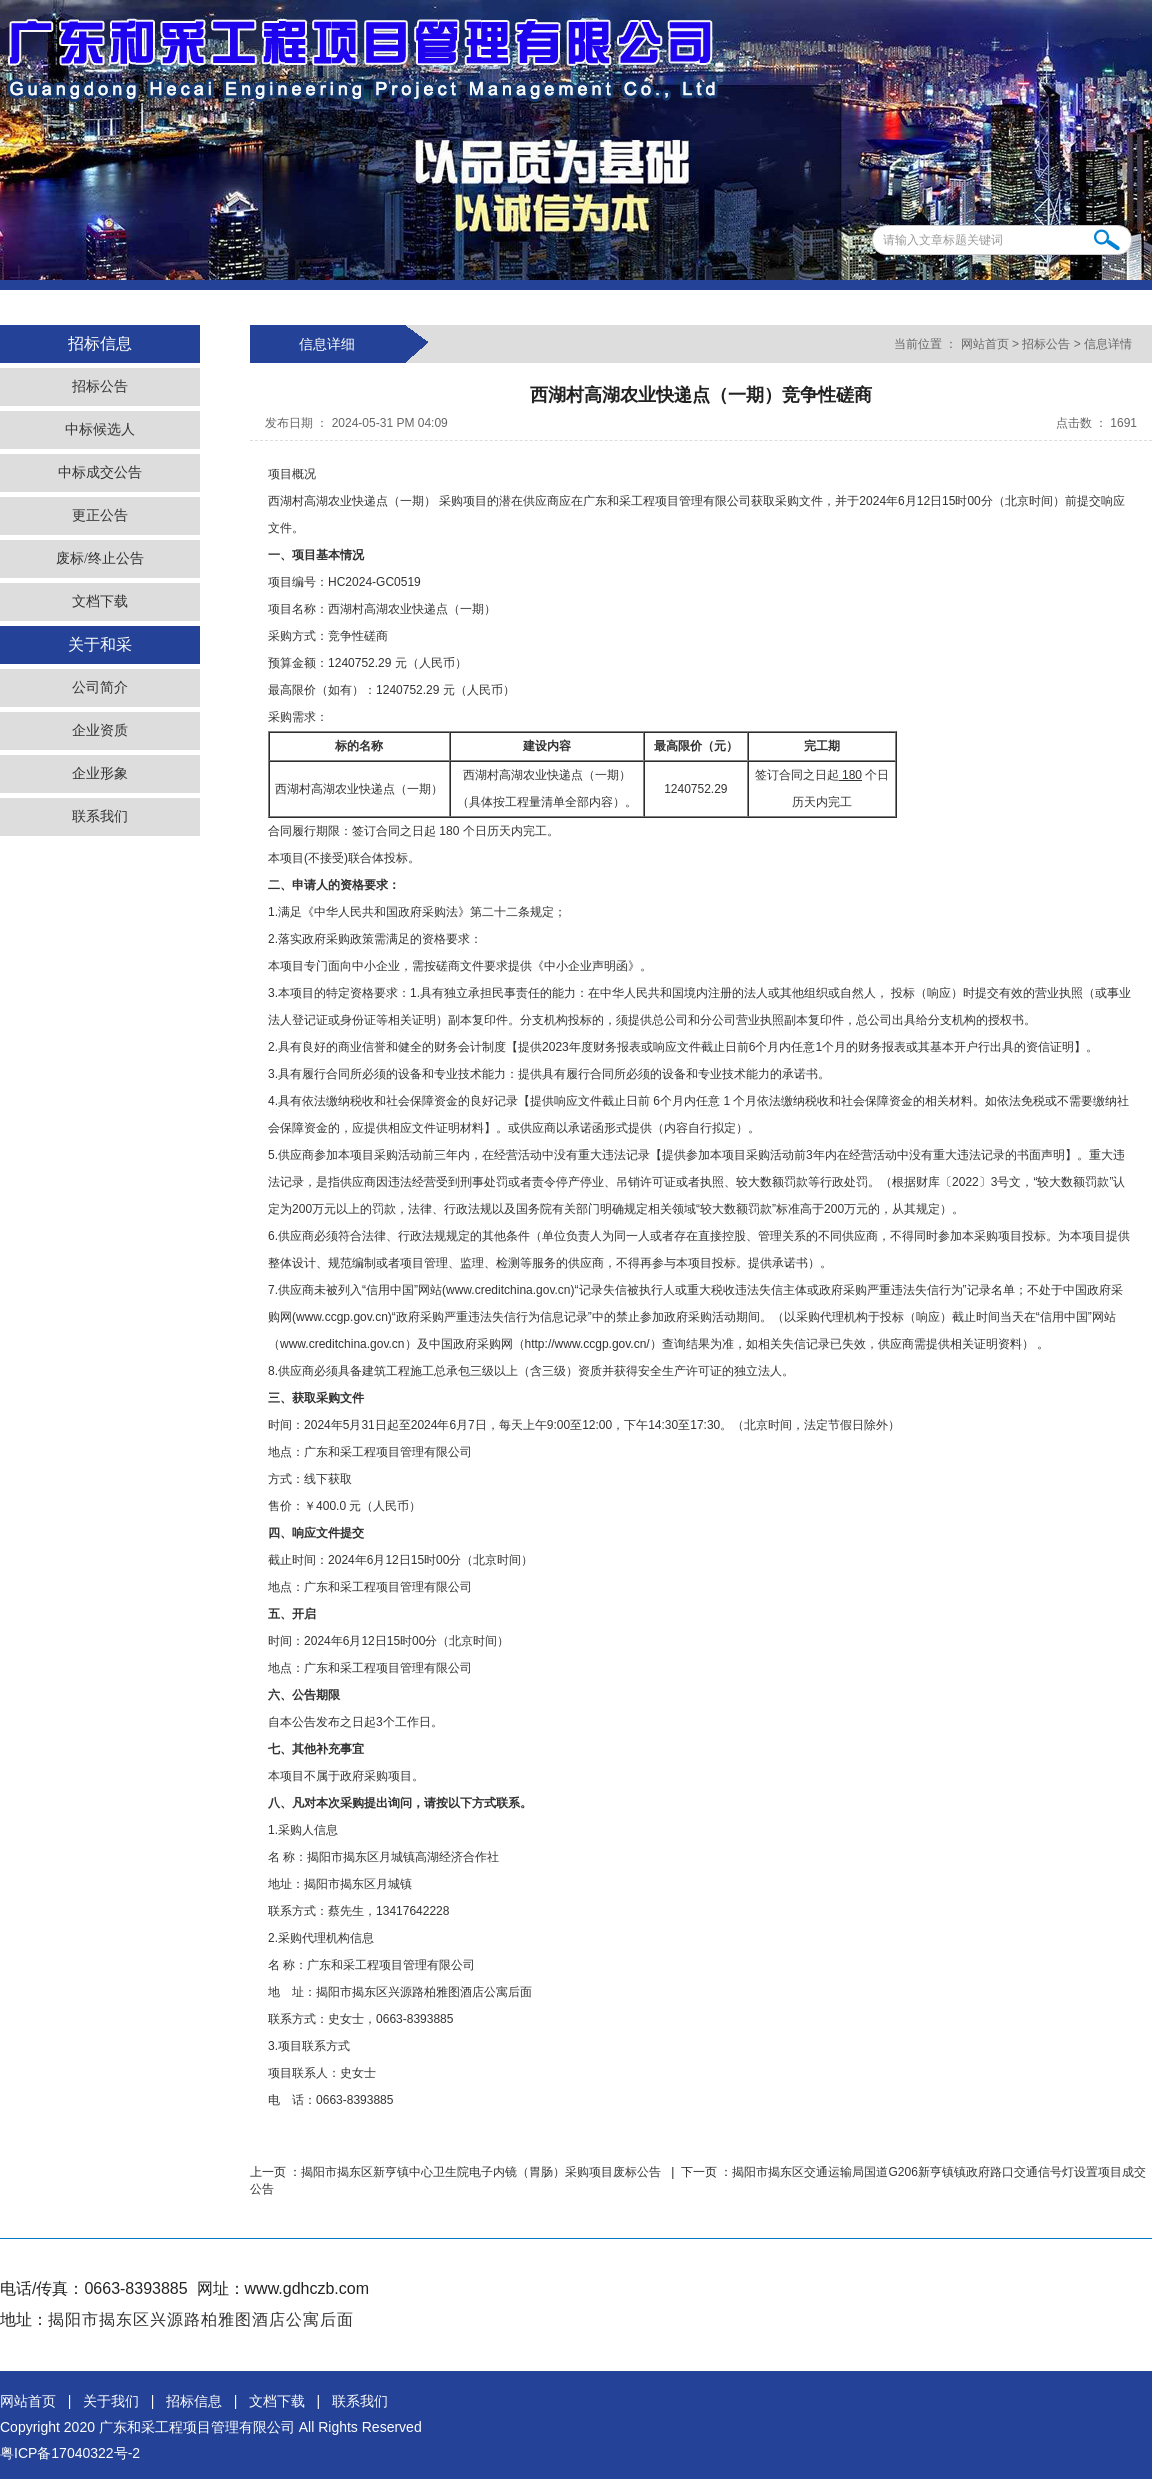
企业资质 (100, 730)
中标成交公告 (100, 472)
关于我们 (111, 2401)
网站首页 (984, 344)
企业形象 (100, 773)
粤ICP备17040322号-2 (70, 2453)
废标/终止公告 (100, 558)
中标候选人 (100, 429)
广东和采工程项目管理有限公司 (197, 2427)
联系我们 (100, 816)
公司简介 (100, 687)
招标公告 (100, 386)
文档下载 (100, 601)
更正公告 (100, 515)
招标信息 (194, 2401)
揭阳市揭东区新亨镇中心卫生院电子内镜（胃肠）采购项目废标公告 (482, 2172)
